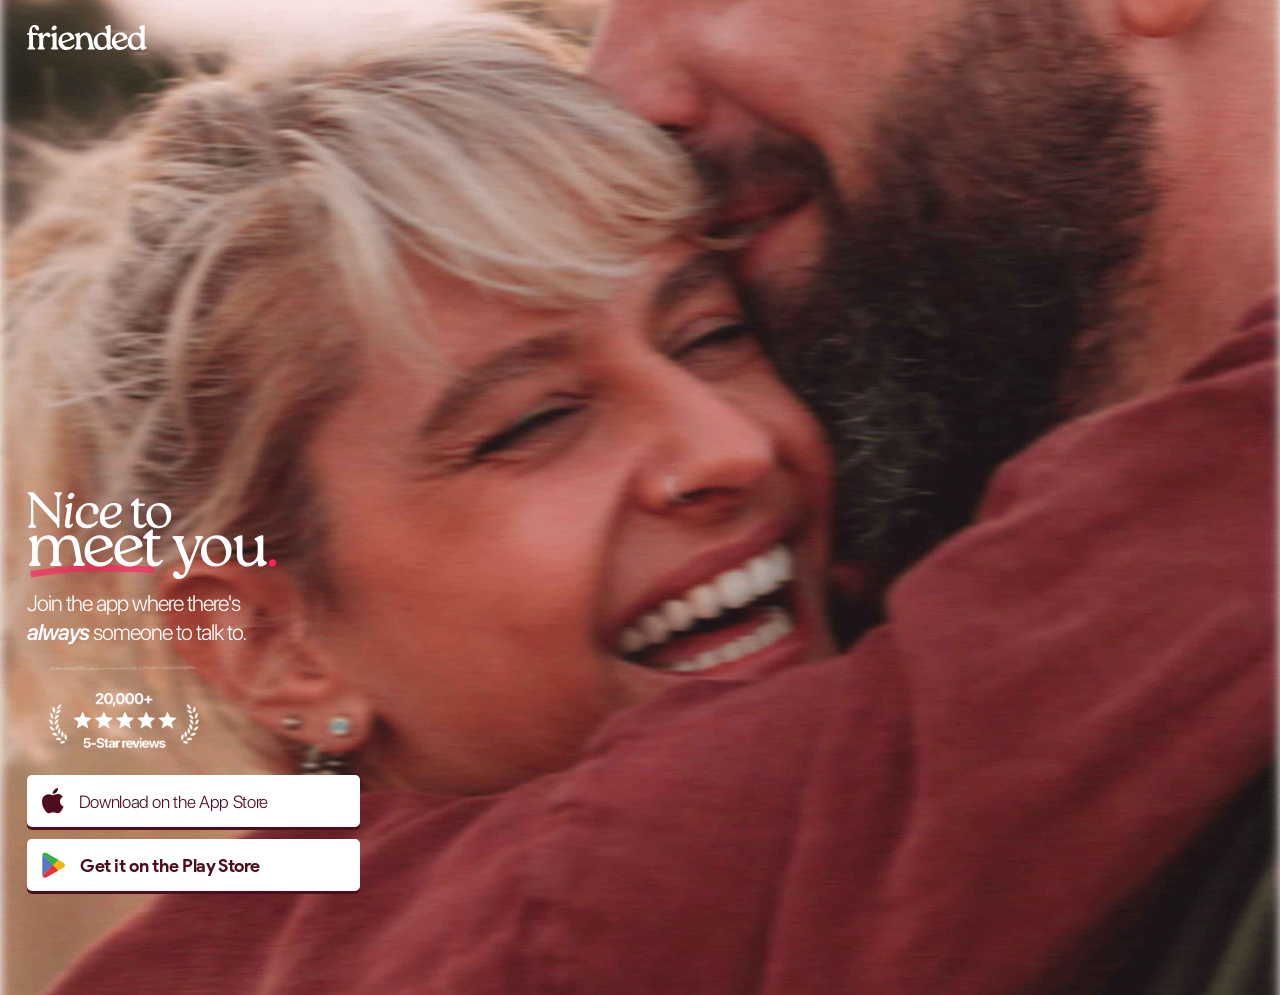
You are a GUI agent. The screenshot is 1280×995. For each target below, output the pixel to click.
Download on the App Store (155, 801)
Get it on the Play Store (150, 865)
